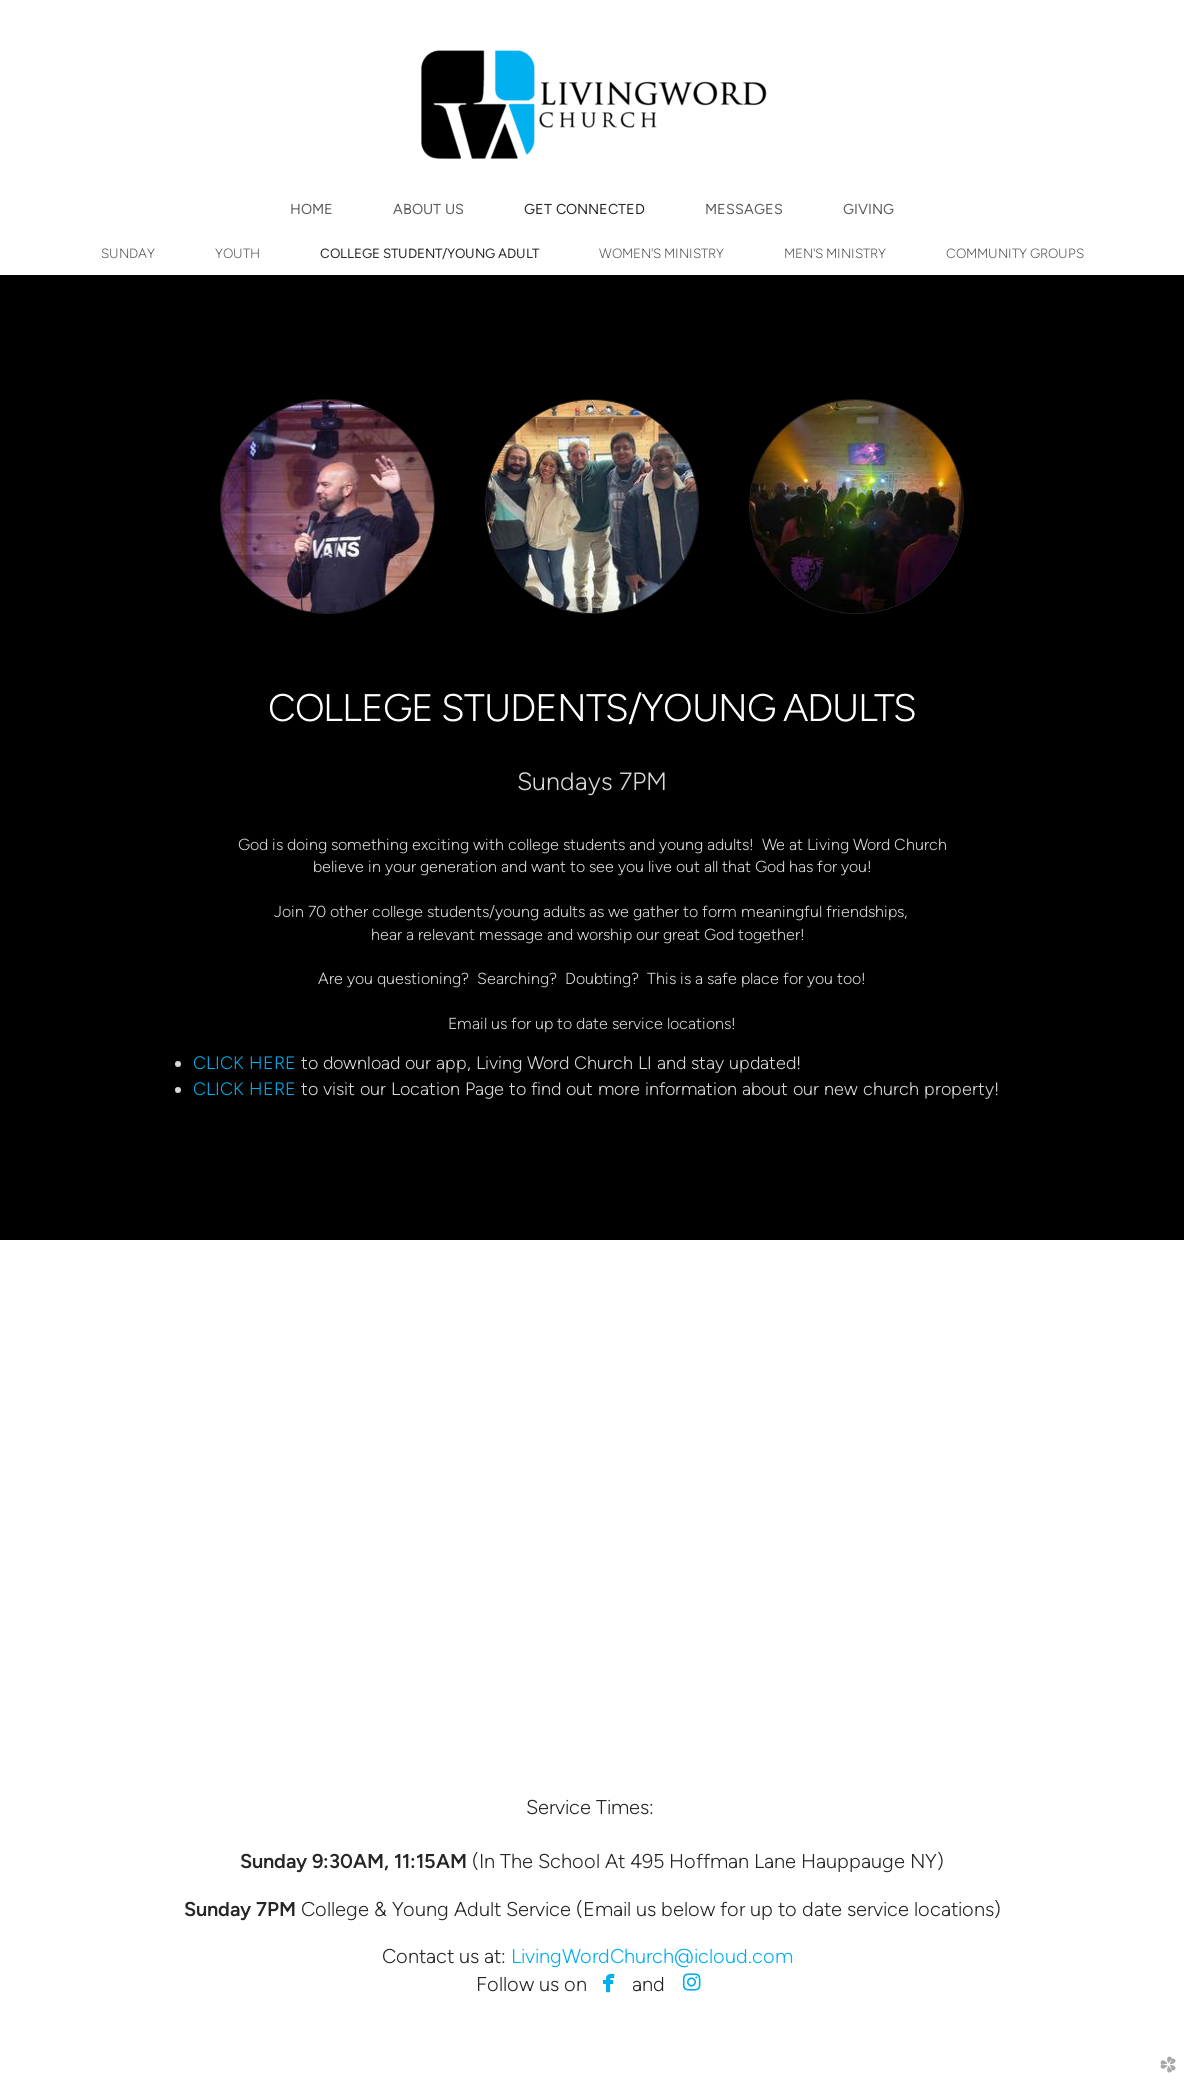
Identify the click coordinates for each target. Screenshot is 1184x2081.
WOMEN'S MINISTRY (661, 253)
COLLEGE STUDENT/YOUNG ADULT (429, 253)
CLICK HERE (247, 1062)
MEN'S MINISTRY (835, 253)
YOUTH (237, 253)
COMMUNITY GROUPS (1015, 253)
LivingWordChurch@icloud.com (652, 1956)
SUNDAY (128, 253)
